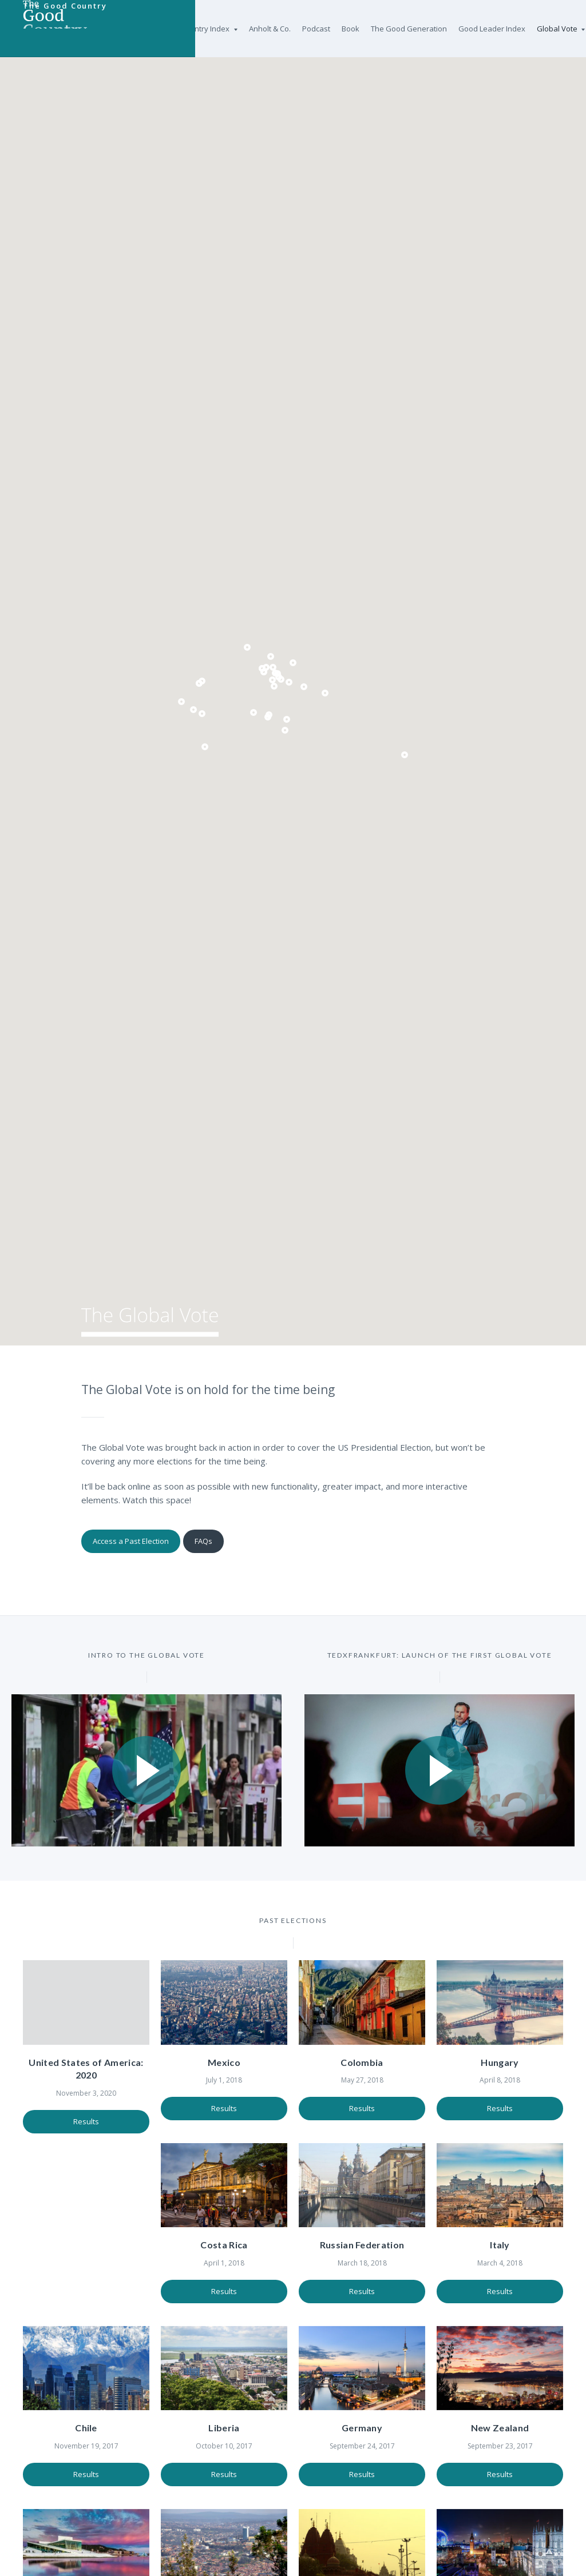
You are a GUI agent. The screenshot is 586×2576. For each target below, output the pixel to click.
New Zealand (362, 2447)
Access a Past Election (132, 1540)
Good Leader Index (491, 28)
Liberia (85, 2447)
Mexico (224, 2056)
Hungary (499, 2056)
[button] (247, 647)
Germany (224, 2447)
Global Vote (561, 28)
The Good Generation (409, 28)
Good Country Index (198, 28)
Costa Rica (85, 2252)
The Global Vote (172, 1326)
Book (350, 28)
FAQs (211, 1540)
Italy (362, 2252)
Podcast (316, 28)
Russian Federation (224, 2252)
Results (86, 2115)
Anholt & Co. (270, 28)
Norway (500, 2447)
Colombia (361, 2056)
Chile (500, 2252)
